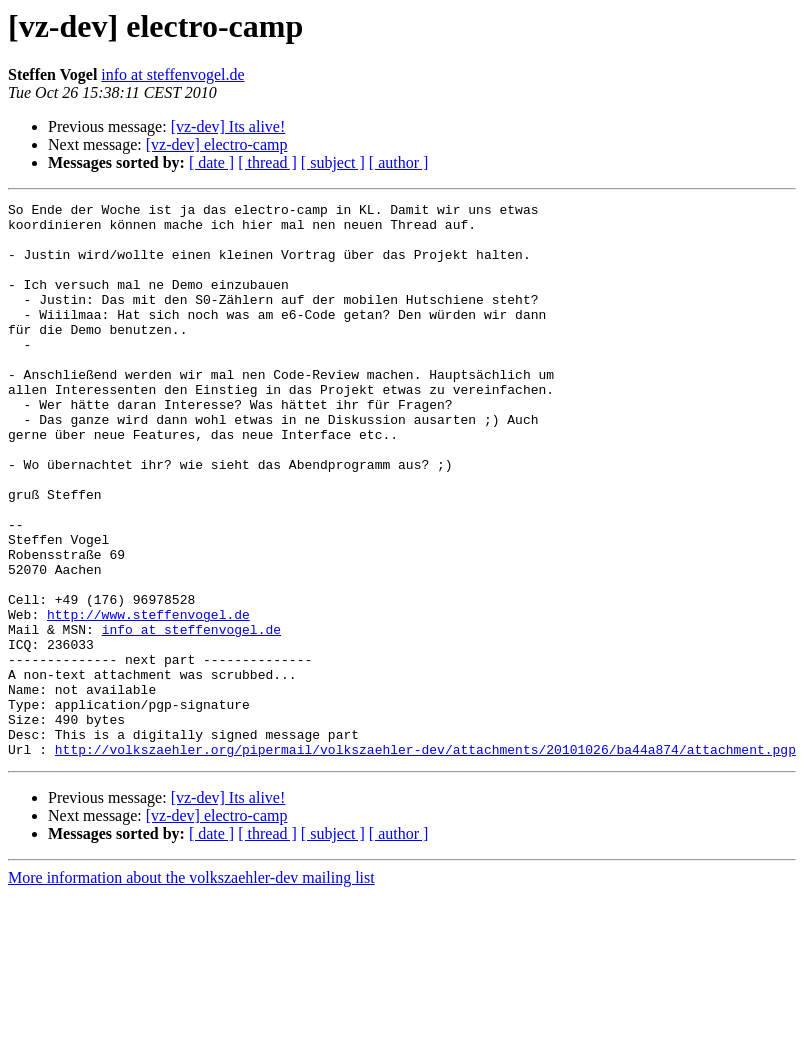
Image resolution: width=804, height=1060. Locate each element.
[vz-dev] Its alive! (228, 126)
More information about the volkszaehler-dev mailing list (191, 988)
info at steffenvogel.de (172, 74)
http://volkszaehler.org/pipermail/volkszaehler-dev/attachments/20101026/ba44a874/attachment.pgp (425, 860)
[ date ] (211, 162)
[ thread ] (267, 162)
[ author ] (399, 162)
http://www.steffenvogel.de (148, 698)
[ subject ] (333, 162)
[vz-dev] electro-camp (217, 144)
